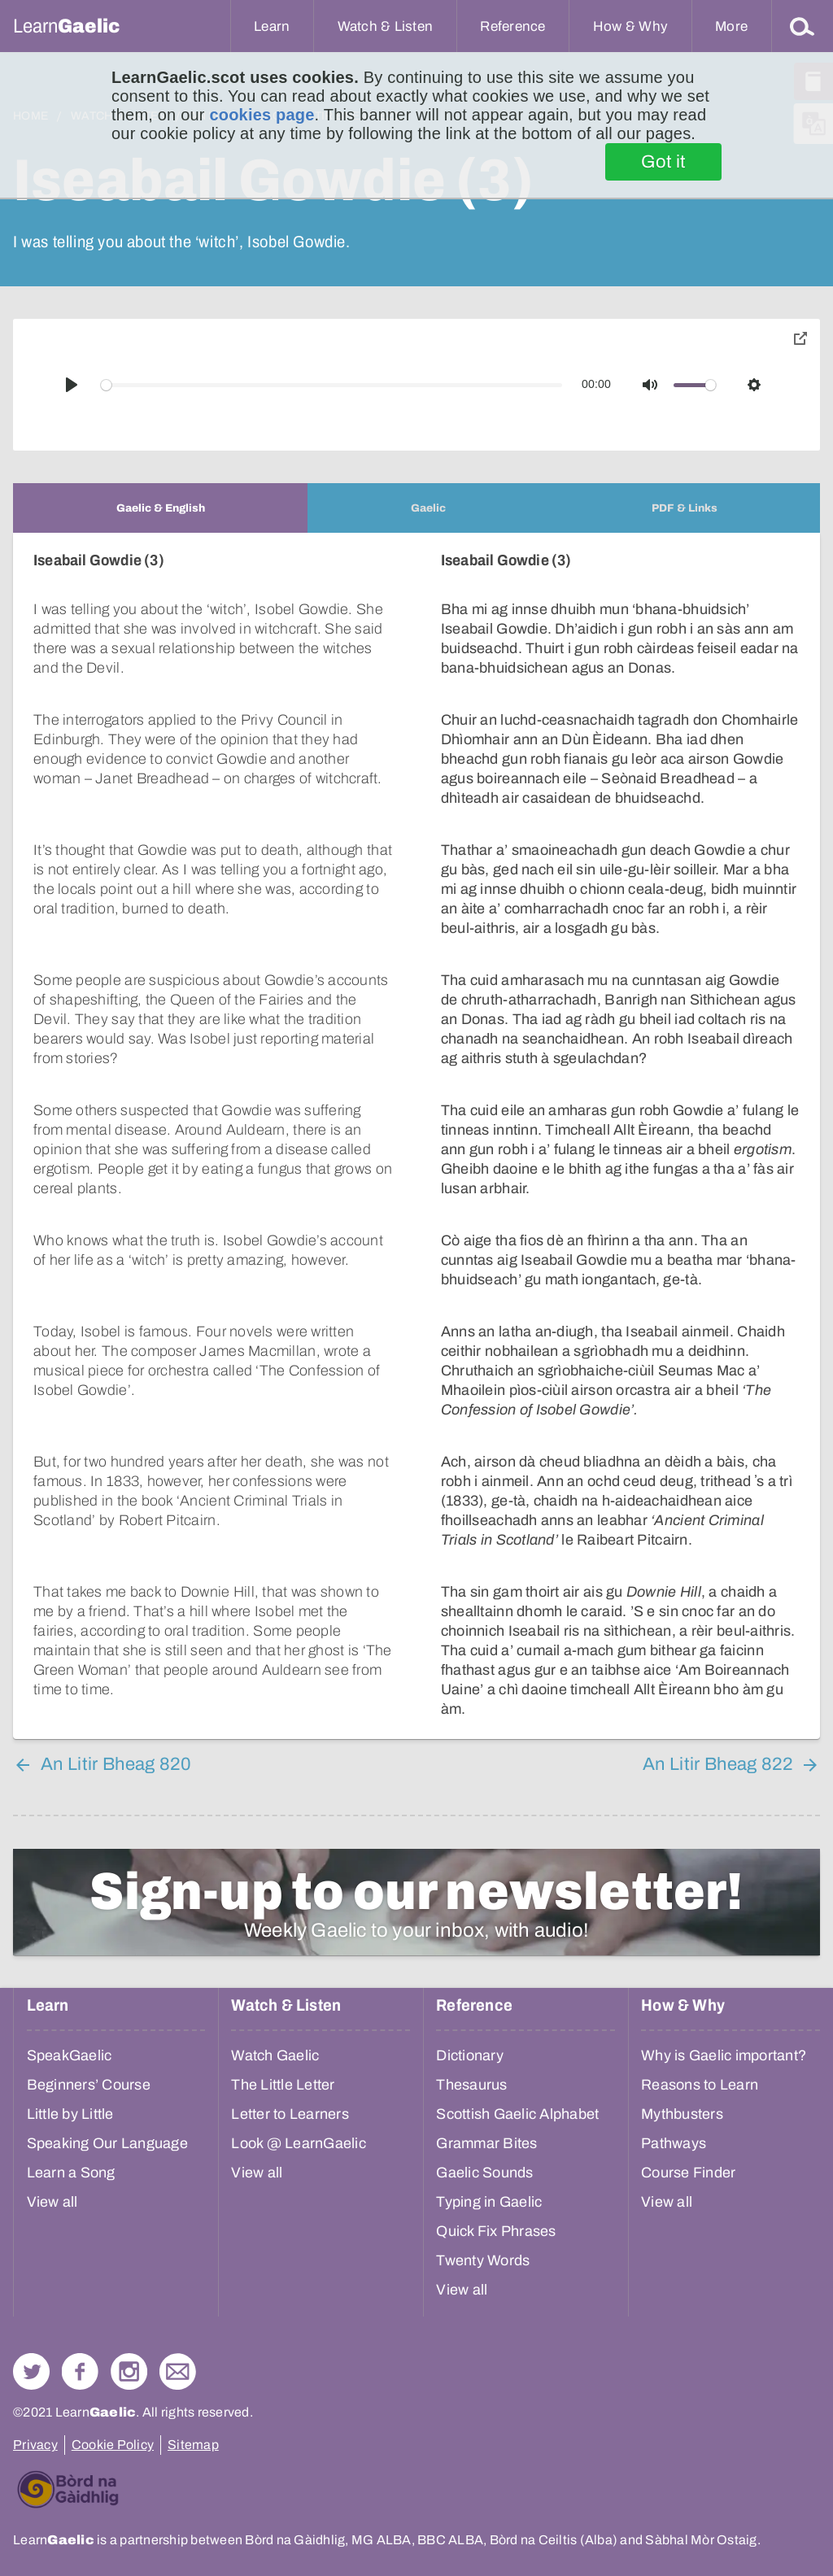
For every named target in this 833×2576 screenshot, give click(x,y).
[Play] (71, 384)
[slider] (332, 385)
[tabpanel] (416, 1136)
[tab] (160, 508)
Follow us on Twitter (31, 2371)
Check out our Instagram (129, 2371)
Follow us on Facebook (80, 2371)
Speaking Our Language (107, 2143)
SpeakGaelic (69, 2055)
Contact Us (177, 2371)
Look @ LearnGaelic (298, 2143)
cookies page (261, 115)
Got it (663, 162)
